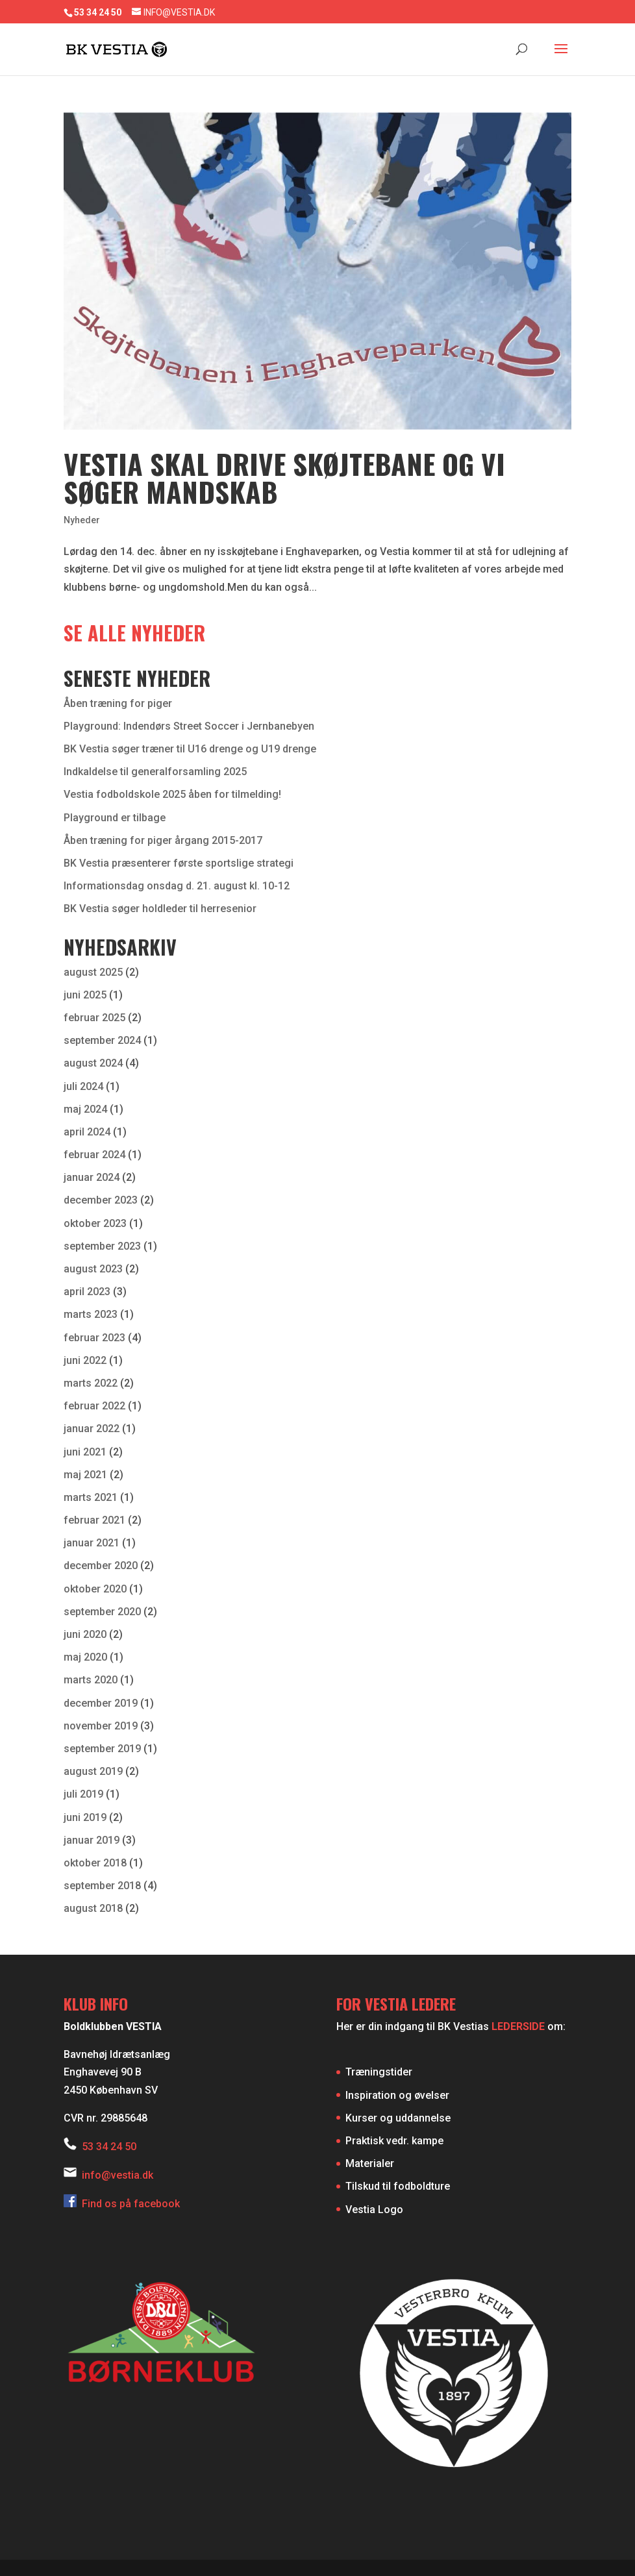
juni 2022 (85, 1360)
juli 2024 (83, 1086)
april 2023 (87, 1291)
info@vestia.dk (117, 2175)
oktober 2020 (95, 1589)
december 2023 (101, 1200)
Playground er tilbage (115, 817)
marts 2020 (91, 1680)
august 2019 (93, 1771)
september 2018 (102, 1885)
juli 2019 (83, 1794)
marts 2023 (91, 1314)
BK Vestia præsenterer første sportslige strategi (178, 863)
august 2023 (93, 1269)
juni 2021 (85, 1452)
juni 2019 (85, 1817)
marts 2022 (91, 1383)
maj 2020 (85, 1657)
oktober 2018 (95, 1863)
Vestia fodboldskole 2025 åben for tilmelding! (172, 794)
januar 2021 (91, 1543)
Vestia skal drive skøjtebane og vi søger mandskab (284, 477)
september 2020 (102, 1611)
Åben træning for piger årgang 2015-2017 (163, 840)
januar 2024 (91, 1177)
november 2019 (101, 1726)
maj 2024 (85, 1109)
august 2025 (93, 972)
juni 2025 (85, 995)
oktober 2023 (95, 1223)
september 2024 (102, 1040)
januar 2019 (91, 1840)
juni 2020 (85, 1634)
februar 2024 (94, 1154)
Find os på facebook (122, 2204)
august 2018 (93, 1908)
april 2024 (87, 1132)
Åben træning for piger (118, 703)
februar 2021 (94, 1520)
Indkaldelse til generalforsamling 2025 (155, 771)
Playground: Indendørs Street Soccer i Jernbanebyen (189, 726)
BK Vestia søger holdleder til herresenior (160, 908)
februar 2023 (94, 1337)
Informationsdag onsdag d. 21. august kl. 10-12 (177, 886)
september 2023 (102, 1246)
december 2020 (101, 1565)
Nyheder (82, 520)
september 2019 (102, 1748)
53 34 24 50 (109, 2146)
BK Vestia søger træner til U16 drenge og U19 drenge (190, 749)
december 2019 (101, 1703)
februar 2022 (94, 1406)
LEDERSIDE (518, 2026)
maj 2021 (85, 1474)
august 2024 (93, 1063)
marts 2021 (91, 1497)
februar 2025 (94, 1017)
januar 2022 (91, 1428)
